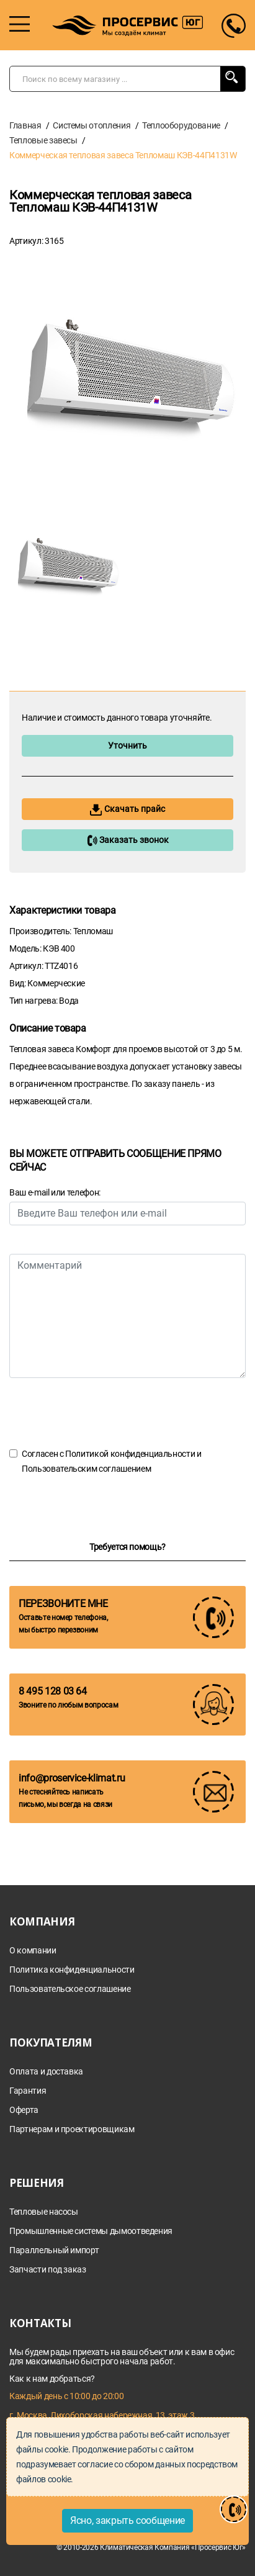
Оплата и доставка (46, 2071)
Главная (25, 125)
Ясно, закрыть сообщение (127, 2520)
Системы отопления (91, 125)
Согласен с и (112, 1461)
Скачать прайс (127, 810)
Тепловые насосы (43, 2212)
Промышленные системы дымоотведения (90, 2231)
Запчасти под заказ (47, 2269)
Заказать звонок (128, 840)
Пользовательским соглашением (86, 1469)
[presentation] (103, 1412)
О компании (32, 1950)
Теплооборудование (181, 125)
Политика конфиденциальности (72, 1970)
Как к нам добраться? (52, 2379)
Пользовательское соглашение (70, 1989)
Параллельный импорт (54, 2250)
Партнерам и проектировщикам (72, 2129)
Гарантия (27, 2091)
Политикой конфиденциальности (130, 1454)
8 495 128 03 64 (53, 1691)
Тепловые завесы (43, 140)
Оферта (23, 2110)
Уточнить (127, 745)
